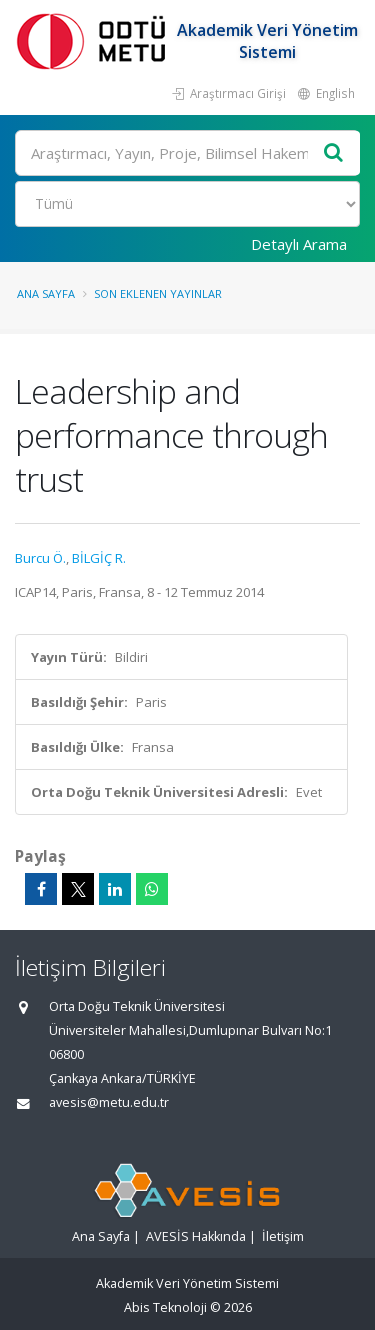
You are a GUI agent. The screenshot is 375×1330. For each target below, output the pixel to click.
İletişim (283, 1236)
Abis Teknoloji (165, 1307)
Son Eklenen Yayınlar (158, 293)
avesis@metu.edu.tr (109, 1102)
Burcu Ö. (40, 558)
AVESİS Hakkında (196, 1236)
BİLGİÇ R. (99, 558)
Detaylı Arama (299, 244)
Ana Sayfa (46, 293)
